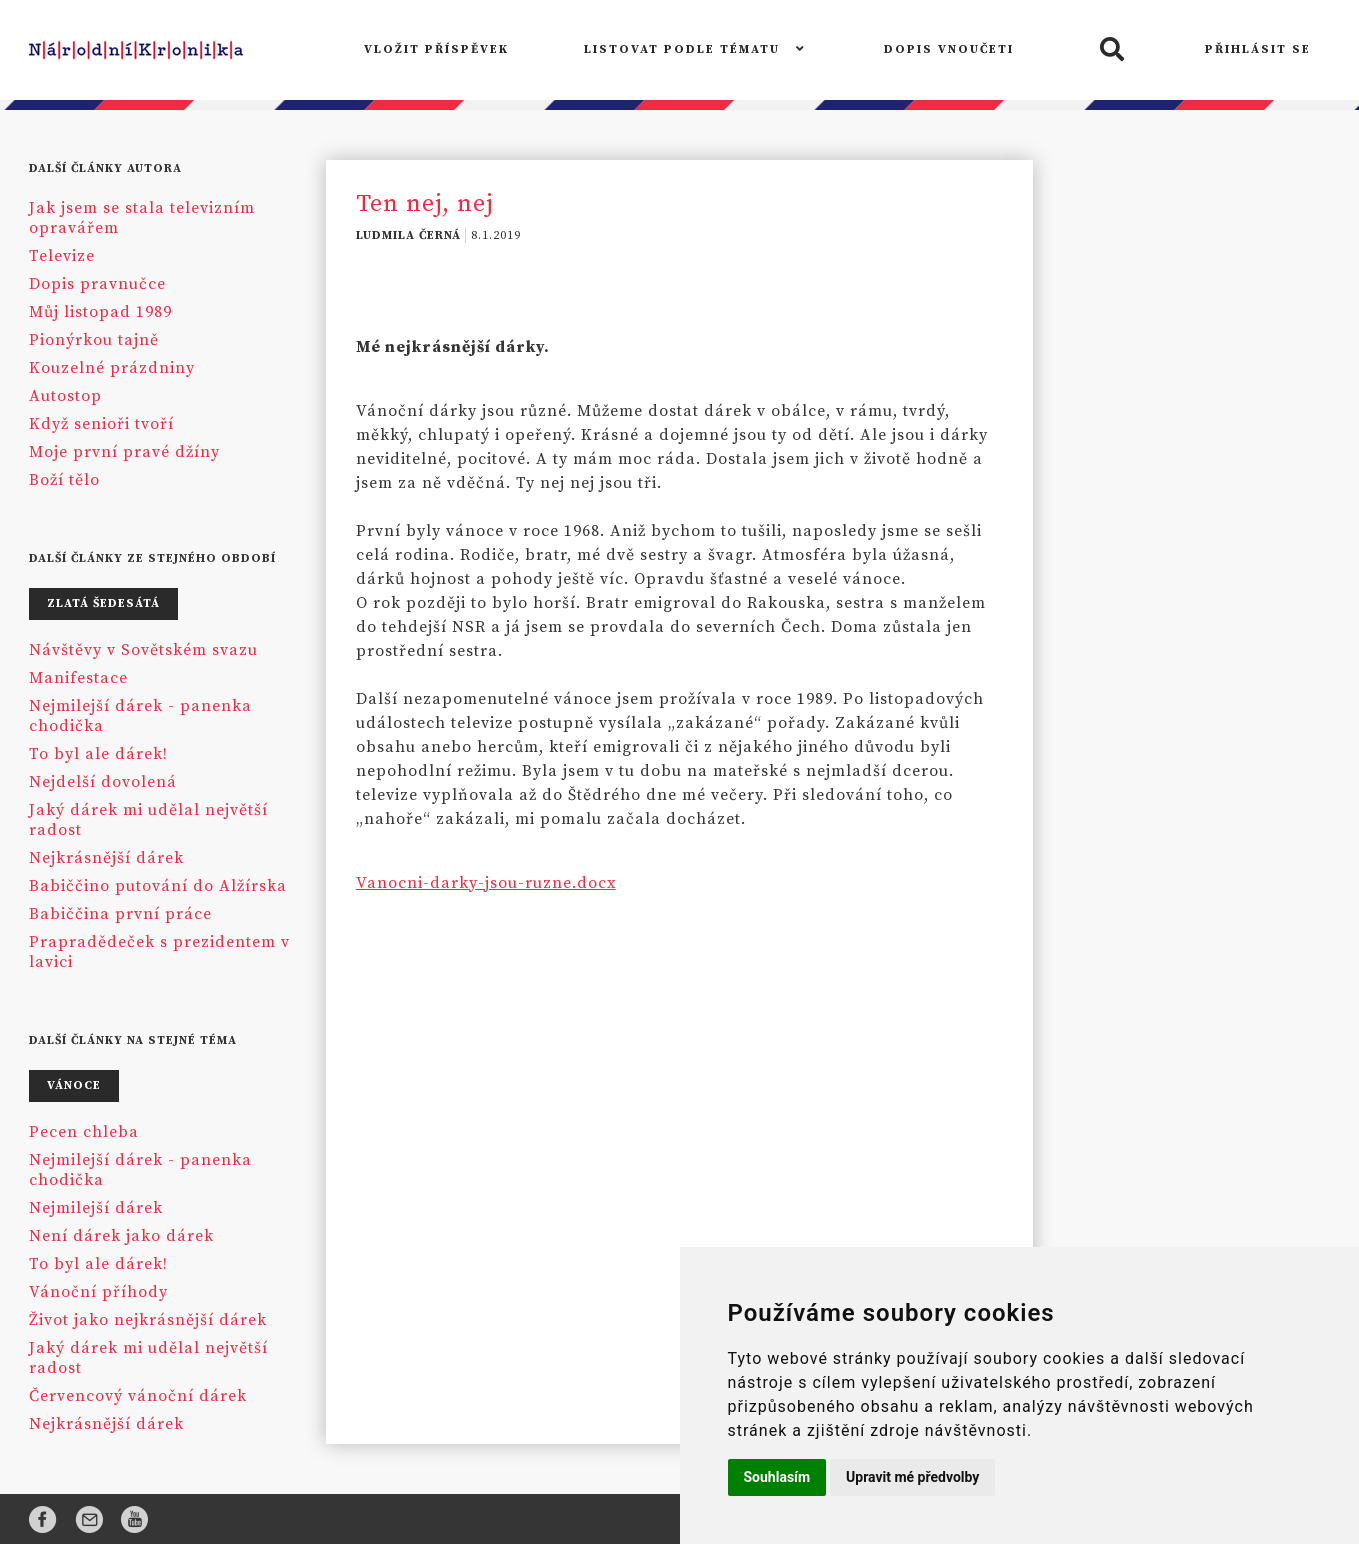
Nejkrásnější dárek (106, 858)
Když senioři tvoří (101, 424)
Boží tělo (64, 480)
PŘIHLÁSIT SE (1258, 49)
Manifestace (78, 678)
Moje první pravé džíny (124, 452)
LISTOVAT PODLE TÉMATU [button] (696, 49)
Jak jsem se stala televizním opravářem (142, 218)
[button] (1109, 50)
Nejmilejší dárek (96, 1208)
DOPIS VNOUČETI (949, 49)
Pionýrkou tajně (94, 340)
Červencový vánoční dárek (138, 1396)
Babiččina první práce (120, 914)
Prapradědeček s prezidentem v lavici (159, 952)
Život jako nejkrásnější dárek (148, 1320)
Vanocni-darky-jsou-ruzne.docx (486, 883)
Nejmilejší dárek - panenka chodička (140, 716)
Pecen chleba (84, 1132)
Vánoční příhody (98, 1292)
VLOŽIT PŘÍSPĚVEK (436, 49)
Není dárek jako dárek (121, 1236)
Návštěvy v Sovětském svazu (143, 650)
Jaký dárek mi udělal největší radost (148, 820)
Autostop (65, 396)
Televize (62, 256)
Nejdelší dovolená (103, 782)
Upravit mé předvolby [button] (912, 1477)
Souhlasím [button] (777, 1477)
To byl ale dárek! (98, 754)
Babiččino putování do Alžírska (158, 886)
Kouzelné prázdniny (112, 368)
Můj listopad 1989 (100, 312)
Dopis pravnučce (97, 284)
